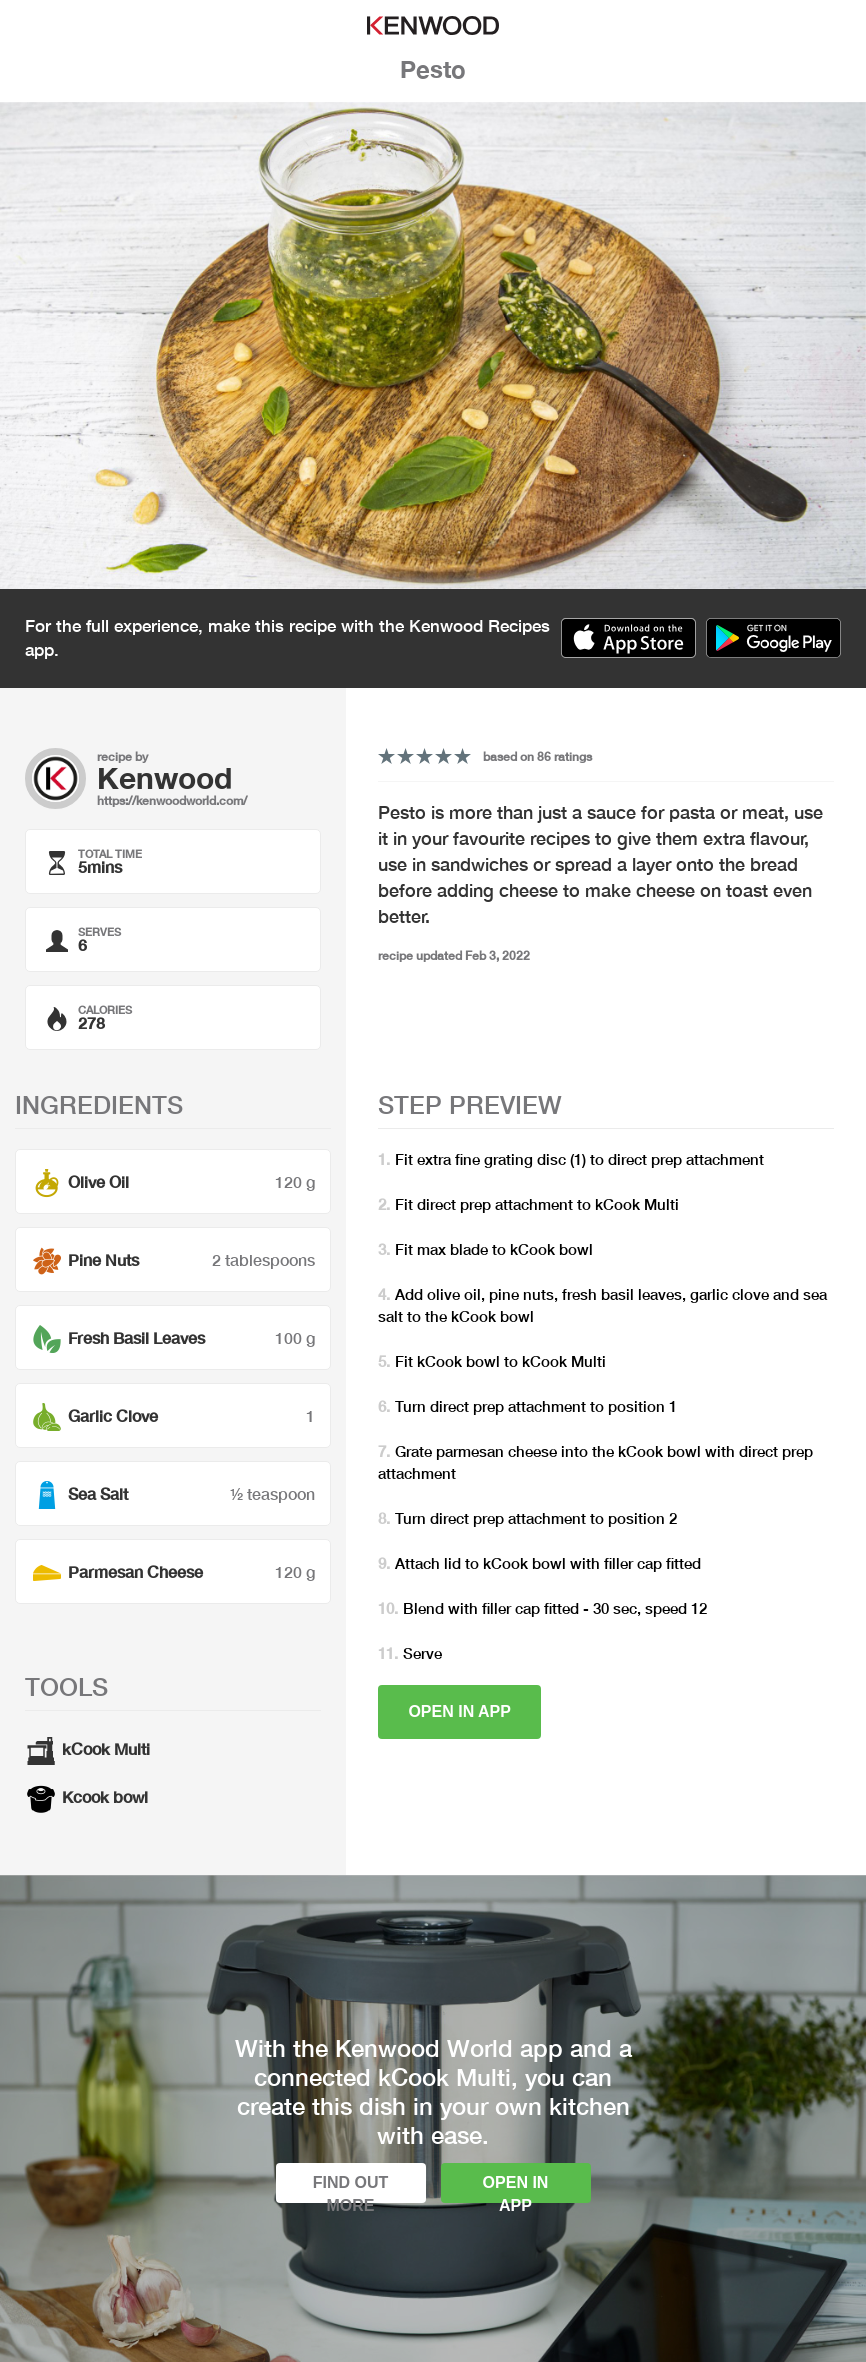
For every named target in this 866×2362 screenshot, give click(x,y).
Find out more (351, 2188)
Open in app (459, 1711)
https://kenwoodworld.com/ (172, 800)
